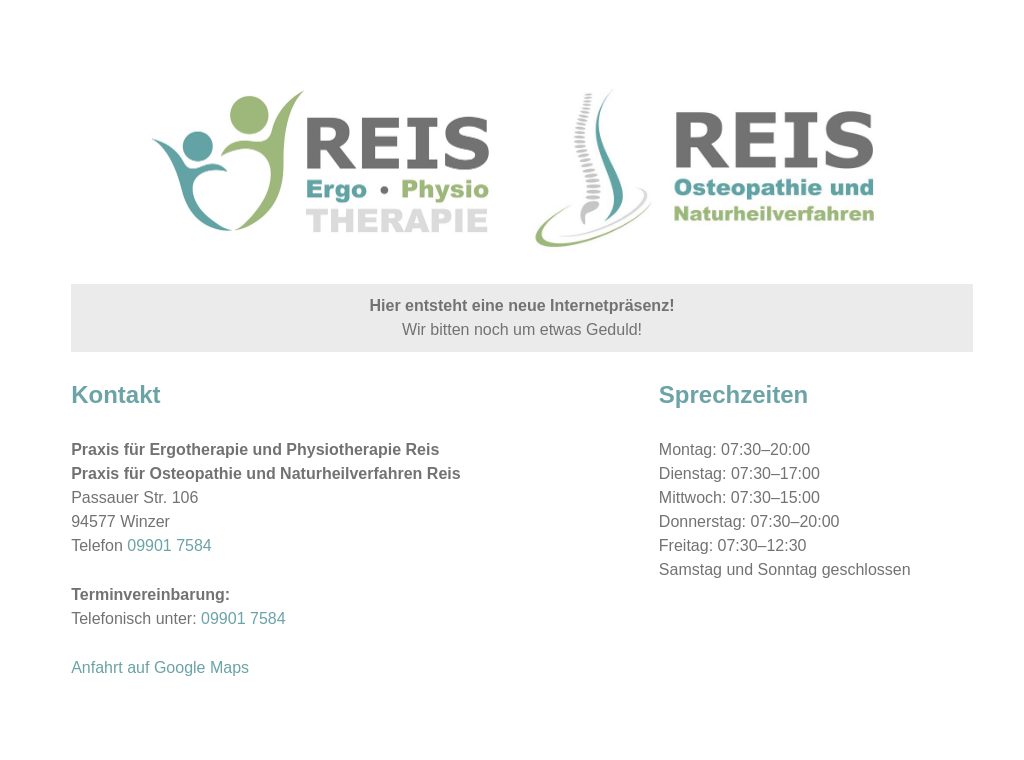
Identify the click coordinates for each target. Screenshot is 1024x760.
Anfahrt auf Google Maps (160, 667)
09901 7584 (169, 545)
